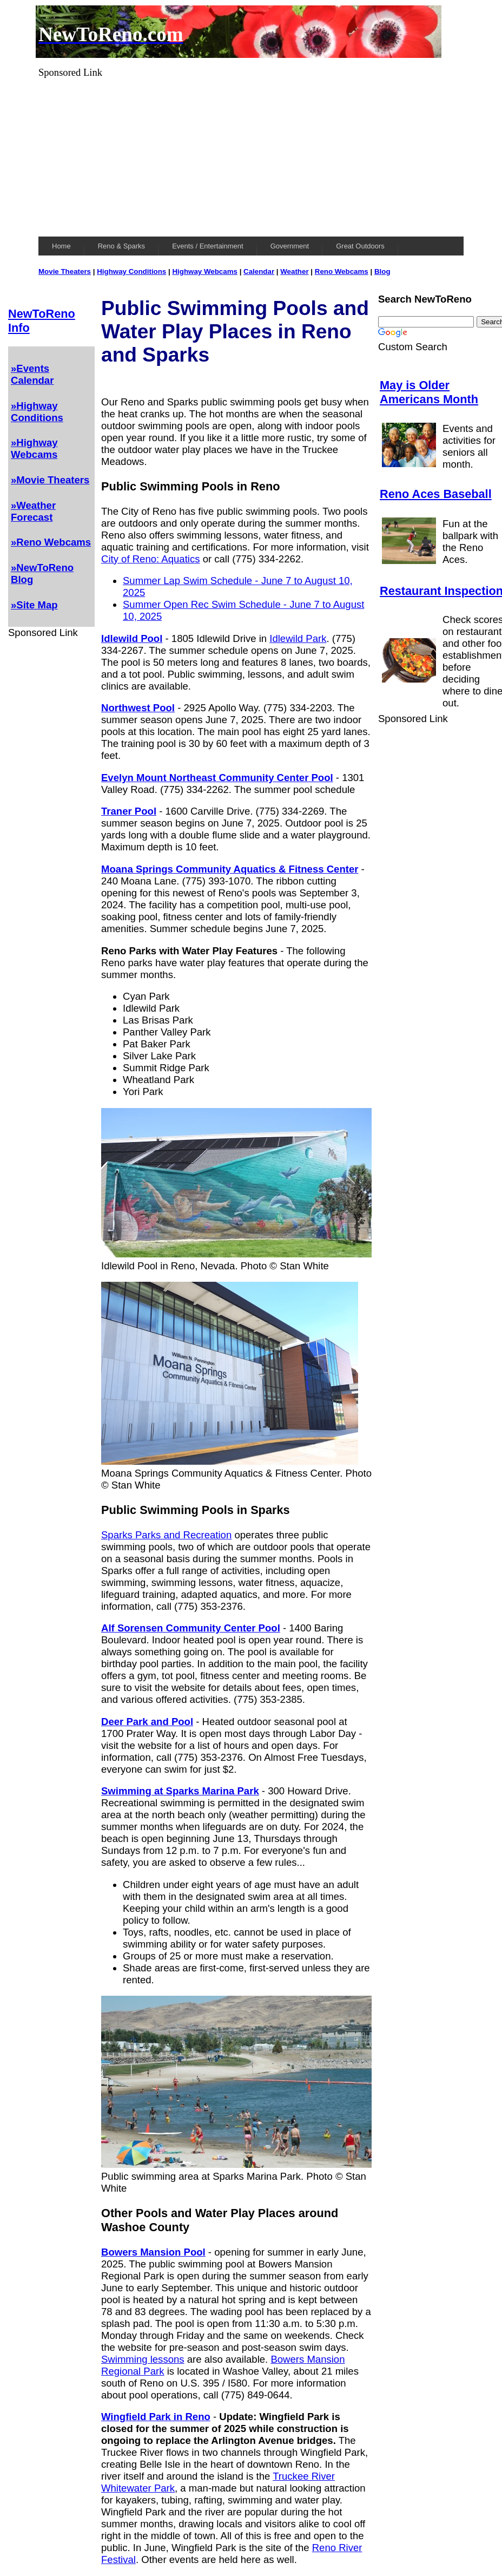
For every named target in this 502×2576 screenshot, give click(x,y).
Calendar (258, 271)
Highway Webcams (204, 271)
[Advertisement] (251, 154)
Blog (382, 271)
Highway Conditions (131, 271)
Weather (294, 271)
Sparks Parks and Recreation (166, 1535)
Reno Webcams (341, 271)
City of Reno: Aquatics (150, 559)
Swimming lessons (142, 2359)
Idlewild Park (297, 638)
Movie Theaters (64, 271)
